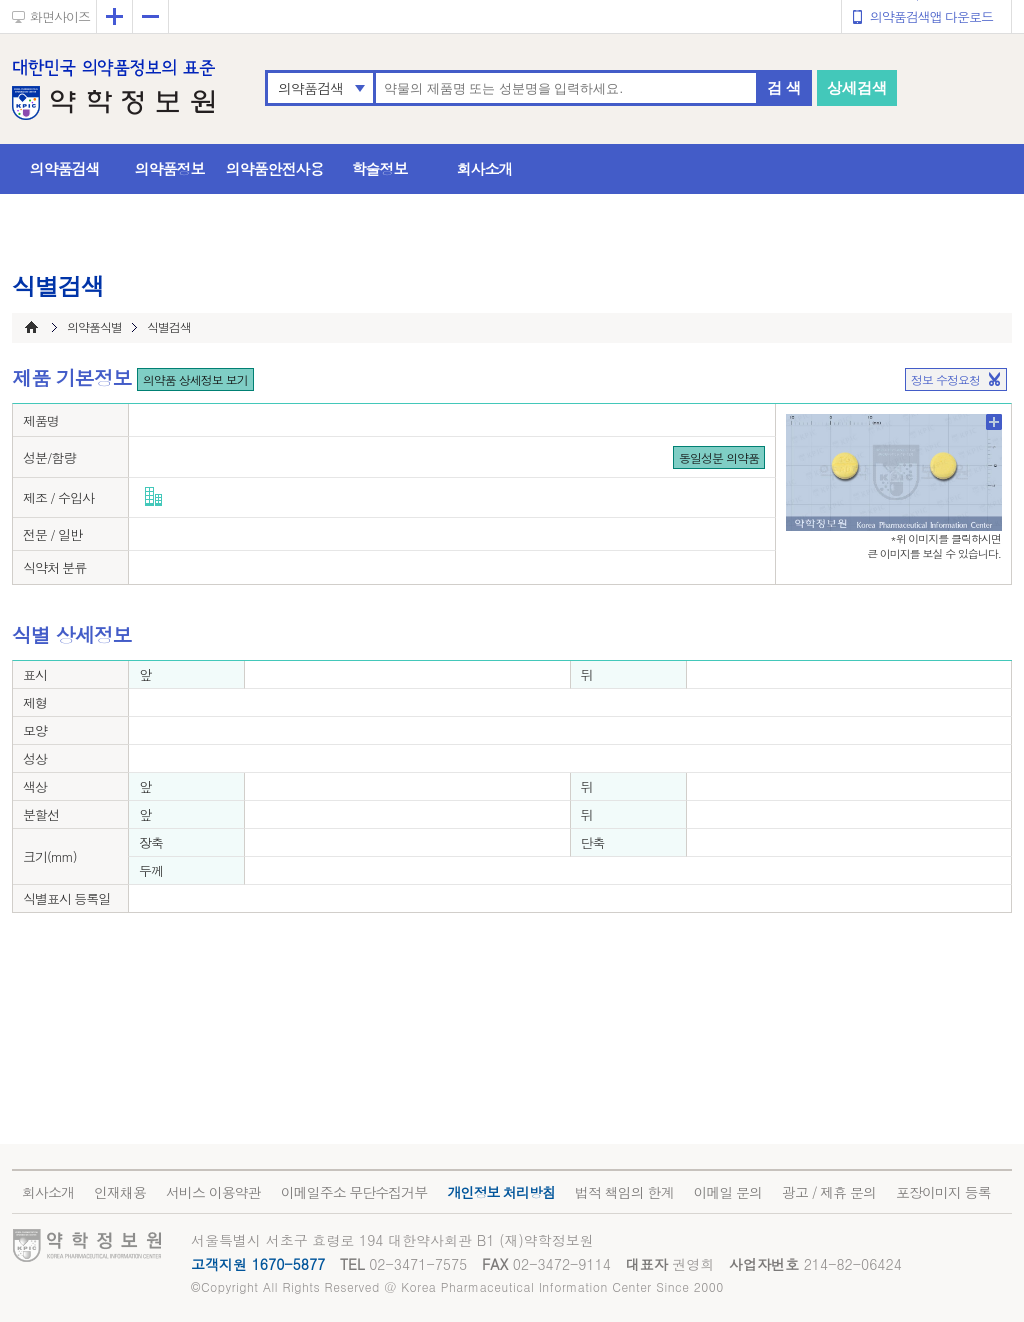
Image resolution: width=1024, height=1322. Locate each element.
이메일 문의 (727, 1192)
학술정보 (380, 168)
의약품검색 (310, 88)
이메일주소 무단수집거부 (354, 1192)
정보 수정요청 (945, 379)
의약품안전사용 (275, 168)
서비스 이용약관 (213, 1192)
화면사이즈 (60, 16)
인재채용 (120, 1192)
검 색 (784, 87)
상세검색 (857, 87)
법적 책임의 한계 (624, 1192)
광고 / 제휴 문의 (829, 1192)
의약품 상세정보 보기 (195, 379)
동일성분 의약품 (719, 457)
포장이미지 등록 (943, 1192)
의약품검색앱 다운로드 (931, 16)
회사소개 (485, 168)
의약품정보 (170, 168)
